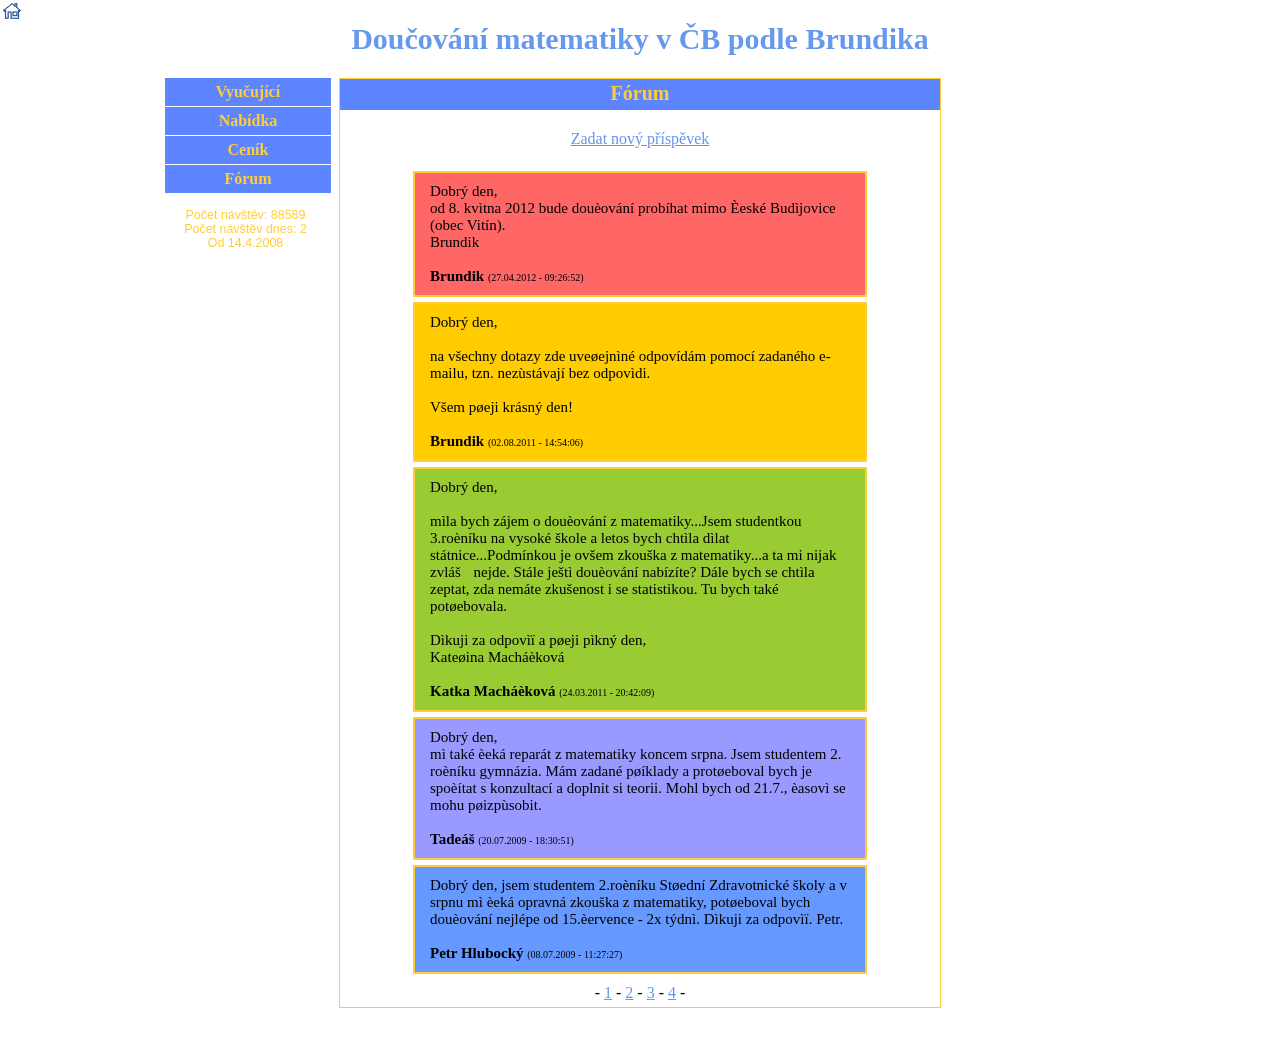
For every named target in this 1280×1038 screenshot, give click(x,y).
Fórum (247, 178)
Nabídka (248, 120)
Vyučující (248, 91)
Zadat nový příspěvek (640, 138)
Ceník (248, 149)
